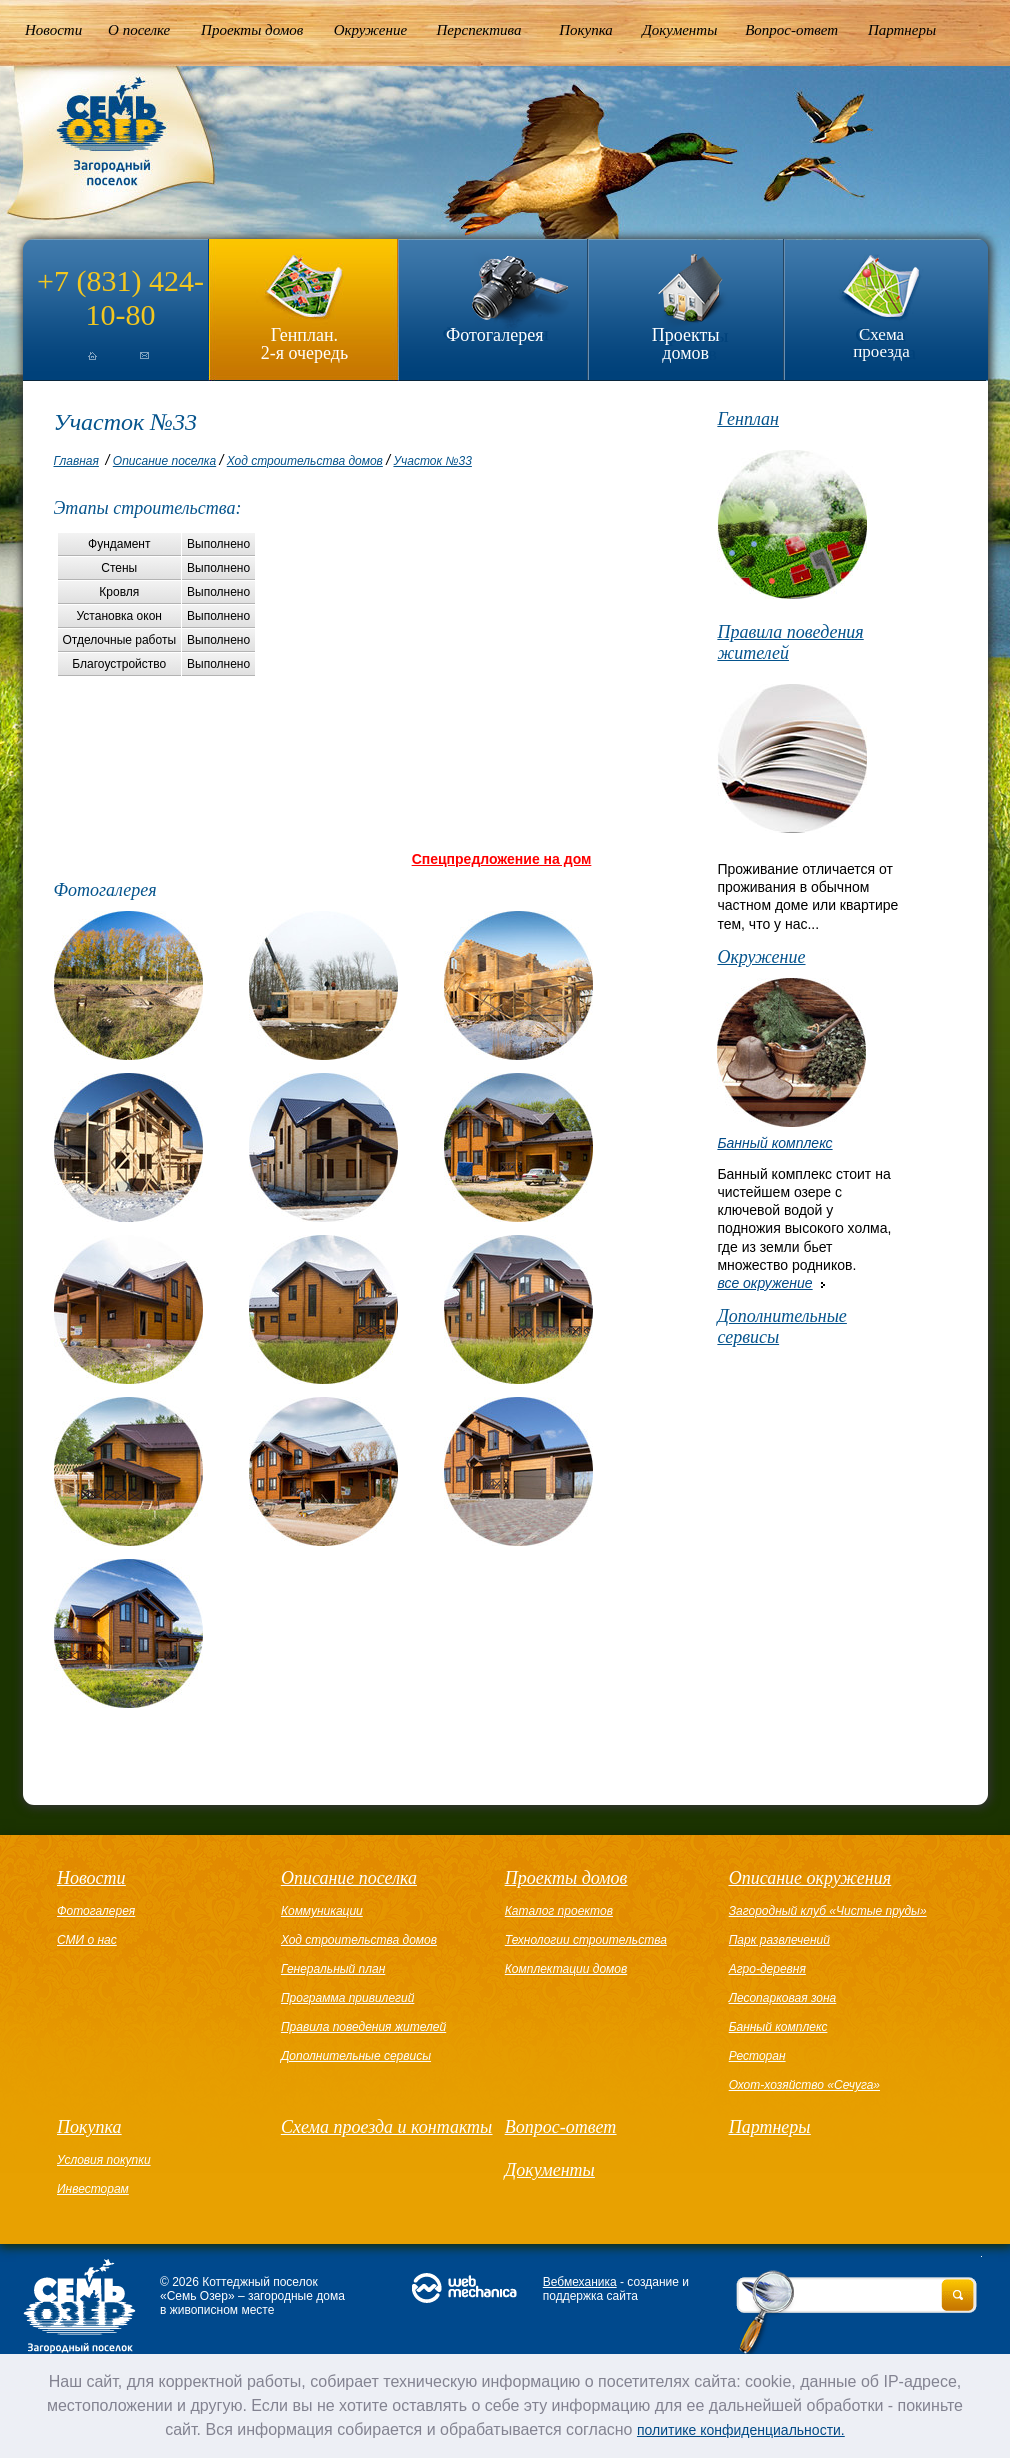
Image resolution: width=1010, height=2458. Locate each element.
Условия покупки (104, 2160)
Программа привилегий (347, 1998)
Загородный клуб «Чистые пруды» (828, 1911)
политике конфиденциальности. (741, 2430)
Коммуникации (322, 1911)
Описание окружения (810, 1878)
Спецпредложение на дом (502, 859)
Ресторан (757, 2056)
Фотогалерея (494, 335)
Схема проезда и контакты (386, 2127)
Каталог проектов (559, 1911)
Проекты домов (252, 30)
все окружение (764, 1283)
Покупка (586, 30)
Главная (76, 461)
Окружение (370, 30)
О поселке (139, 30)
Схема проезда (881, 343)
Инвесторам (93, 2189)
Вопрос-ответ (791, 30)
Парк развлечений (779, 1940)
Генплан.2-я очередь (304, 343)
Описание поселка (164, 461)
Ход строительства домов (305, 461)
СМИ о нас (87, 1940)
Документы (679, 30)
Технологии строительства (586, 1940)
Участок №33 (432, 461)
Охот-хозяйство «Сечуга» (804, 2085)
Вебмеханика (580, 2282)
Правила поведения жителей (790, 642)
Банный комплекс (774, 1143)
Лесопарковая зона (783, 1998)
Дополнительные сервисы (781, 1326)
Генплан (748, 419)
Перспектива (479, 30)
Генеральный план (333, 1969)
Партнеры (902, 30)
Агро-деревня (767, 1969)
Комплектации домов (566, 1969)
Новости (53, 30)
